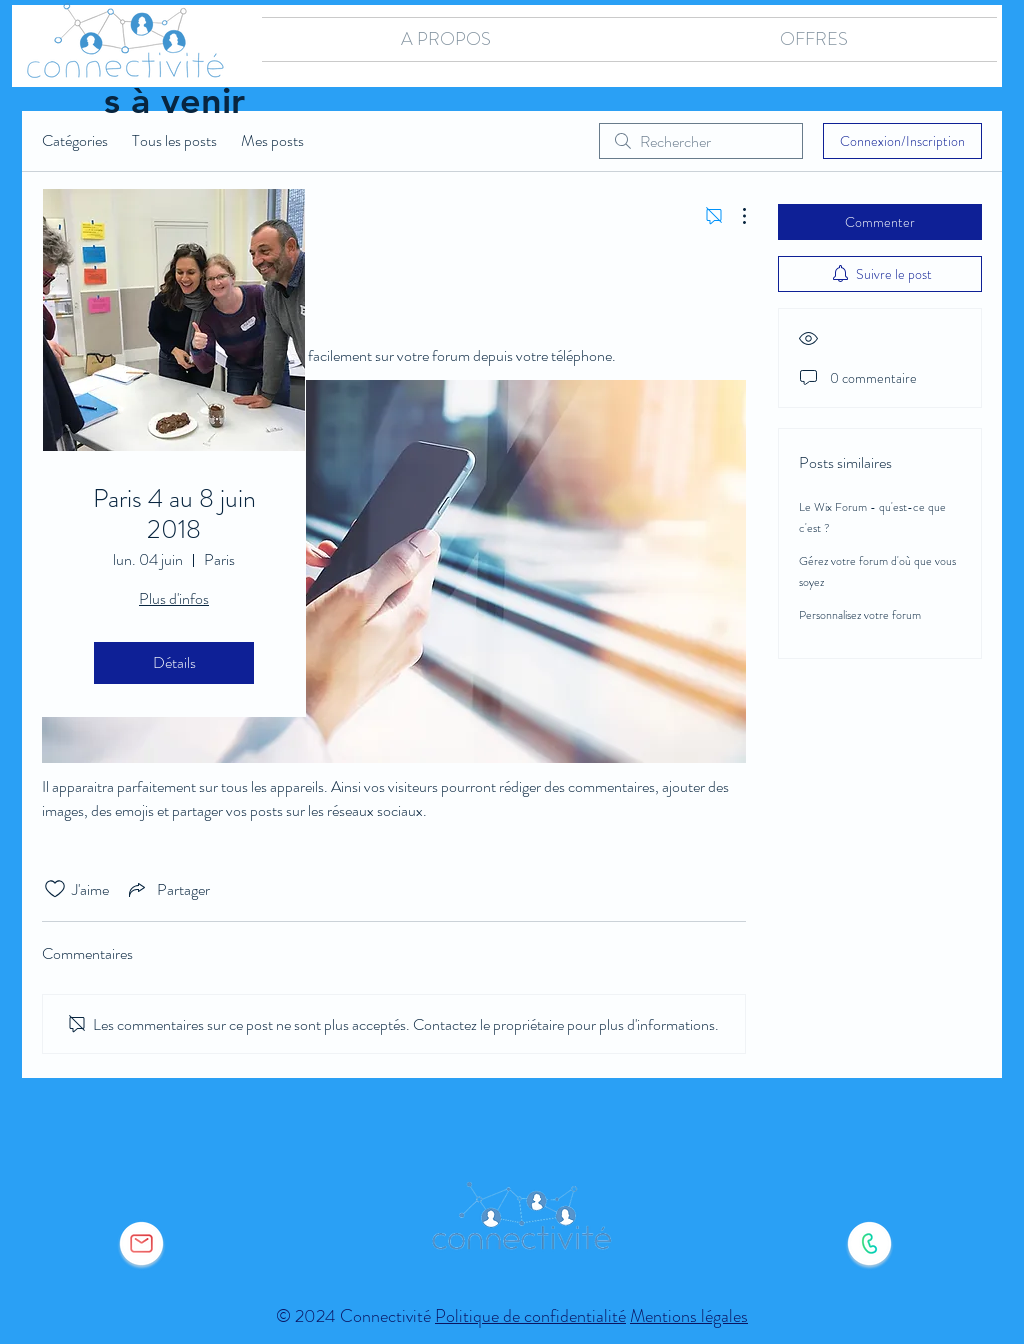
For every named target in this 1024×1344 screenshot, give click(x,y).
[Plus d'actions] (734, 216)
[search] (701, 141)
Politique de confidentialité (530, 1316)
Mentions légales (689, 1316)
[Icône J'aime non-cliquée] (55, 889)
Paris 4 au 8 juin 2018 (174, 514)
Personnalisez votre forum (860, 615)
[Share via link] (167, 889)
